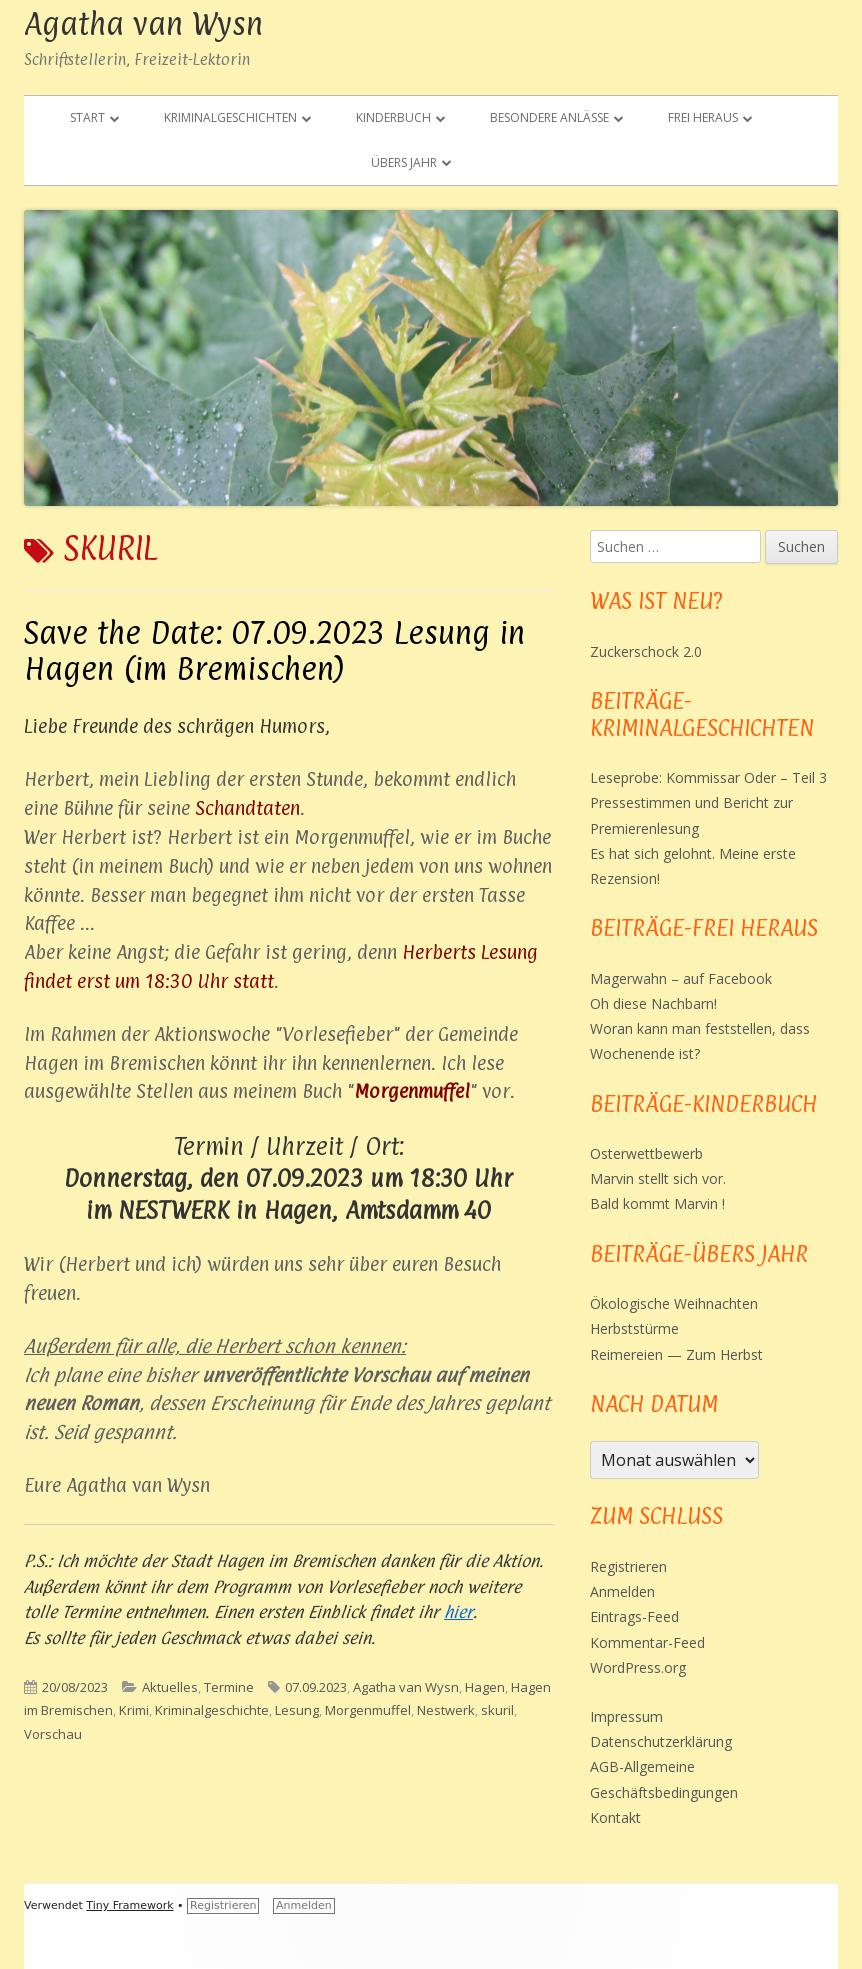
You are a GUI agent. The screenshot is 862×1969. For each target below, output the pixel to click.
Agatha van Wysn (143, 23)
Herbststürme (634, 1328)
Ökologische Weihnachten (674, 1303)
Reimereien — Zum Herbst (676, 1354)
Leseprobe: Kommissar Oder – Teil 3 (708, 777)
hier (458, 1612)
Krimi (134, 1710)
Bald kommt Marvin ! (657, 1203)
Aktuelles (170, 1687)
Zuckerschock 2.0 (646, 651)
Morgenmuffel (368, 1710)
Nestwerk (446, 1710)
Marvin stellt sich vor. (658, 1178)
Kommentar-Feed (647, 1642)
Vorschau (53, 1734)
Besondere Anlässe (549, 117)
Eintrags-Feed (634, 1616)
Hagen (485, 1687)
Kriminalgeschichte (212, 1710)
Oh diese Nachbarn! (653, 1003)
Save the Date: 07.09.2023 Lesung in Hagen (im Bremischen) (274, 650)
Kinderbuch (393, 117)
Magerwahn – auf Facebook (681, 978)
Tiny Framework (129, 1905)
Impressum (626, 1716)
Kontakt (615, 1817)
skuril (497, 1710)
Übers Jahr (404, 162)
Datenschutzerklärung (661, 1741)
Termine (229, 1687)
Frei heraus (703, 117)
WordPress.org (638, 1667)
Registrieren (628, 1566)
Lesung (297, 1710)
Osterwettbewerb (646, 1153)
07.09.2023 (316, 1687)
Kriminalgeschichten (230, 117)
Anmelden (622, 1591)
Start (87, 117)
